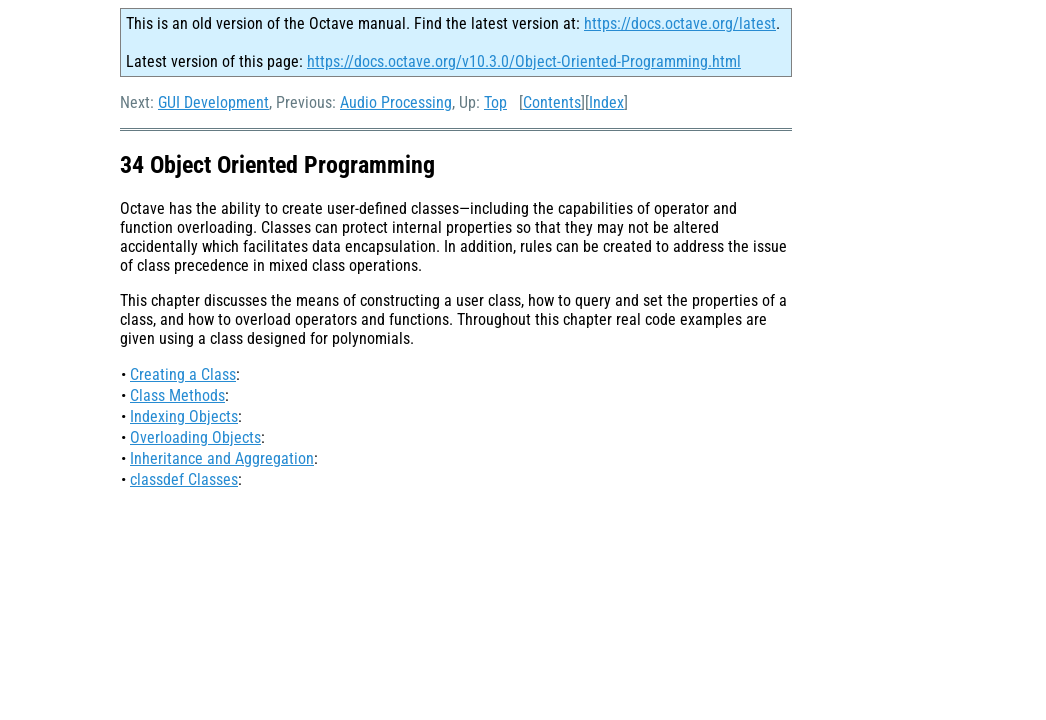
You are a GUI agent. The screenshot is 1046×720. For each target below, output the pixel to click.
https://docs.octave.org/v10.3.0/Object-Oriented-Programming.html (524, 61)
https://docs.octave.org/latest (680, 23)
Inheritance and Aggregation (222, 458)
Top (495, 102)
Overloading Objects (195, 437)
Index (606, 102)
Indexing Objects (184, 416)
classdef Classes (184, 479)
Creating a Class (183, 374)
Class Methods (177, 395)
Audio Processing (396, 102)
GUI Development (213, 102)
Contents (552, 102)
